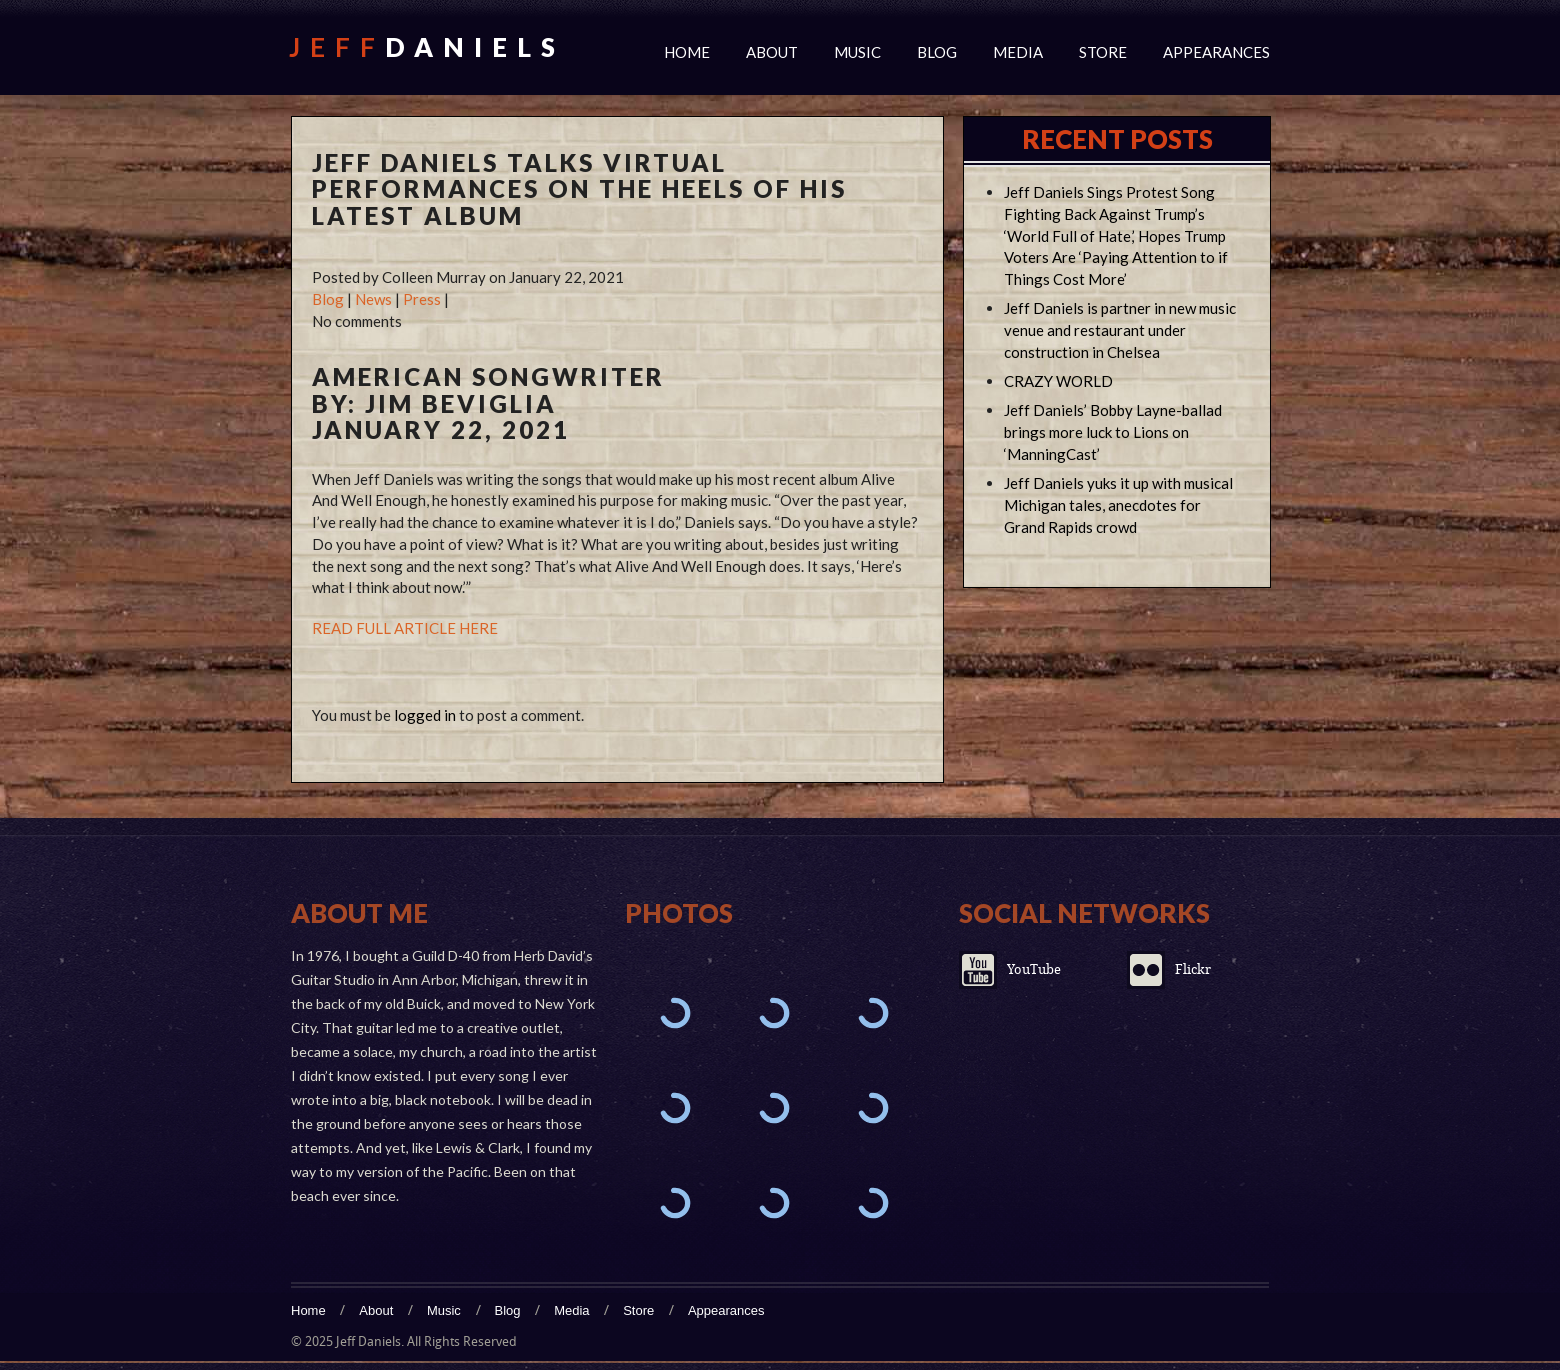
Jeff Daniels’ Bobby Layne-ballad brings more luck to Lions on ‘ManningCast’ (1113, 432)
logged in (425, 715)
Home (687, 52)
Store (1103, 52)
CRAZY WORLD (1058, 381)
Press (422, 299)
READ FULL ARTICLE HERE (405, 628)
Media (1018, 52)
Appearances (1216, 52)
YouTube (1034, 969)
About (772, 52)
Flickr (1193, 969)
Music (857, 52)
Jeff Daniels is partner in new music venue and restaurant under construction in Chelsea (1120, 330)
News (373, 299)
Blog (937, 52)
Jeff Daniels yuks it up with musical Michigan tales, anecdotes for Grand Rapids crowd (1118, 505)
